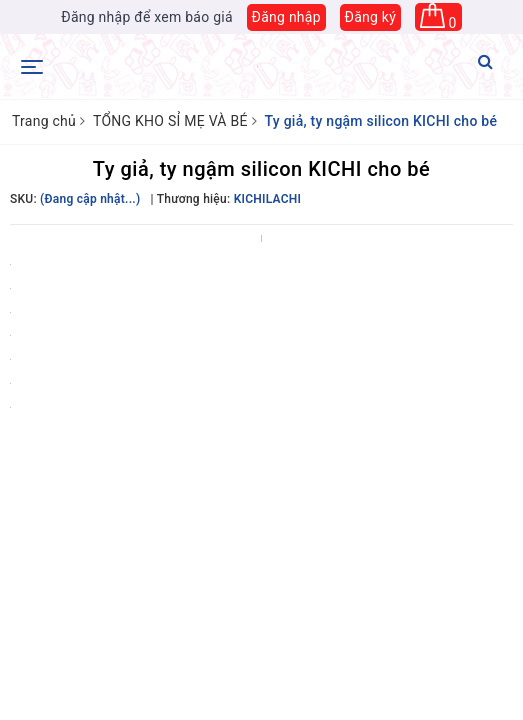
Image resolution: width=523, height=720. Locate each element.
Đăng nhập (286, 17)
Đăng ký (371, 17)
